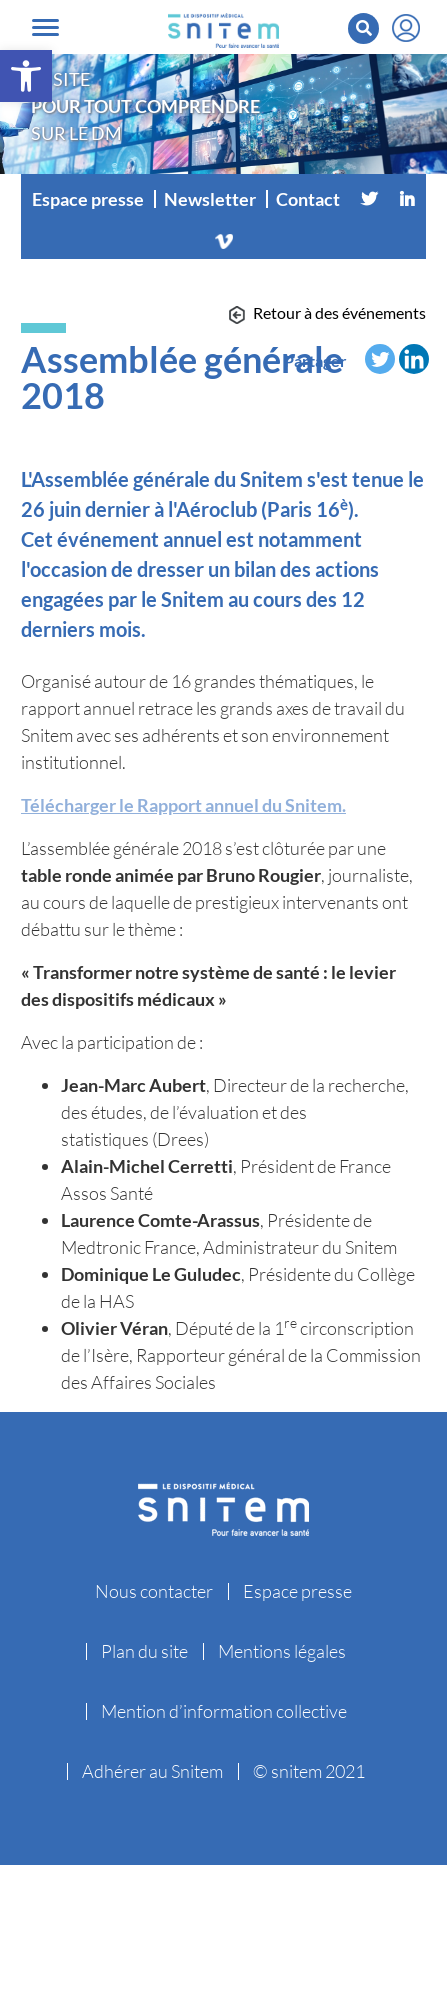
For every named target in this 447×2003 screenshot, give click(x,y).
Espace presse (88, 199)
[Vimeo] (224, 239)
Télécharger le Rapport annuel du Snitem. (183, 805)
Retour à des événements (339, 312)
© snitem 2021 (309, 1771)
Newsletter (210, 199)
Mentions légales (282, 1651)
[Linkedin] (407, 199)
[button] (26, 76)
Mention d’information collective (224, 1711)
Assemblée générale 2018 (182, 377)
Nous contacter (154, 1591)
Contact (308, 199)
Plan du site (144, 1651)
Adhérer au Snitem (152, 1771)
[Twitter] (369, 199)
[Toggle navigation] (45, 27)
